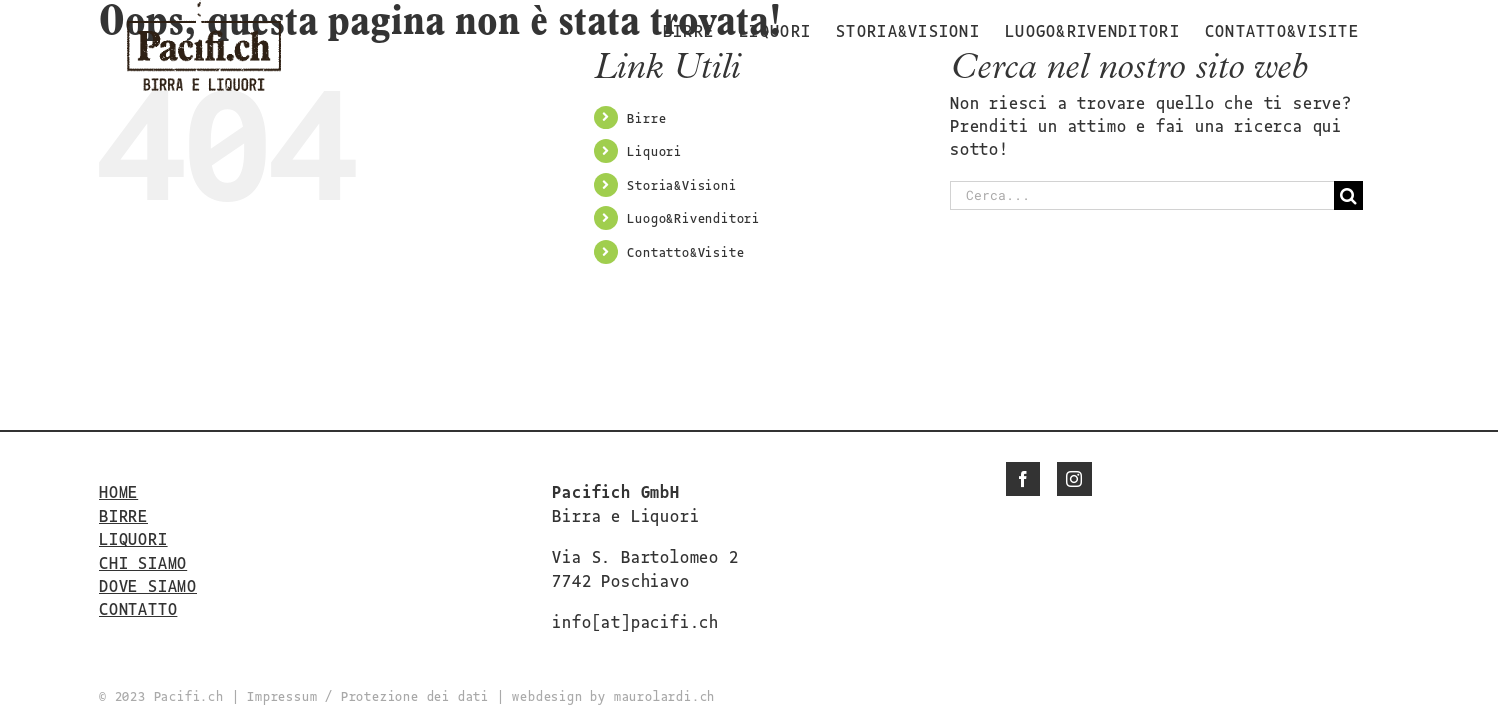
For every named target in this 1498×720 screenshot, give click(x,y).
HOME (118, 491)
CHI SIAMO (143, 562)
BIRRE (123, 515)
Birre (646, 117)
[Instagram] (1074, 479)
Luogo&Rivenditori (693, 217)
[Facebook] (1023, 479)
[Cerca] (1348, 195)
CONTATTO (138, 608)
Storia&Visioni (681, 184)
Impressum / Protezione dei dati (368, 695)
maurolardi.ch (664, 695)
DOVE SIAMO (148, 585)
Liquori (654, 150)
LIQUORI (133, 538)
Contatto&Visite (685, 251)
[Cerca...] (1142, 195)
